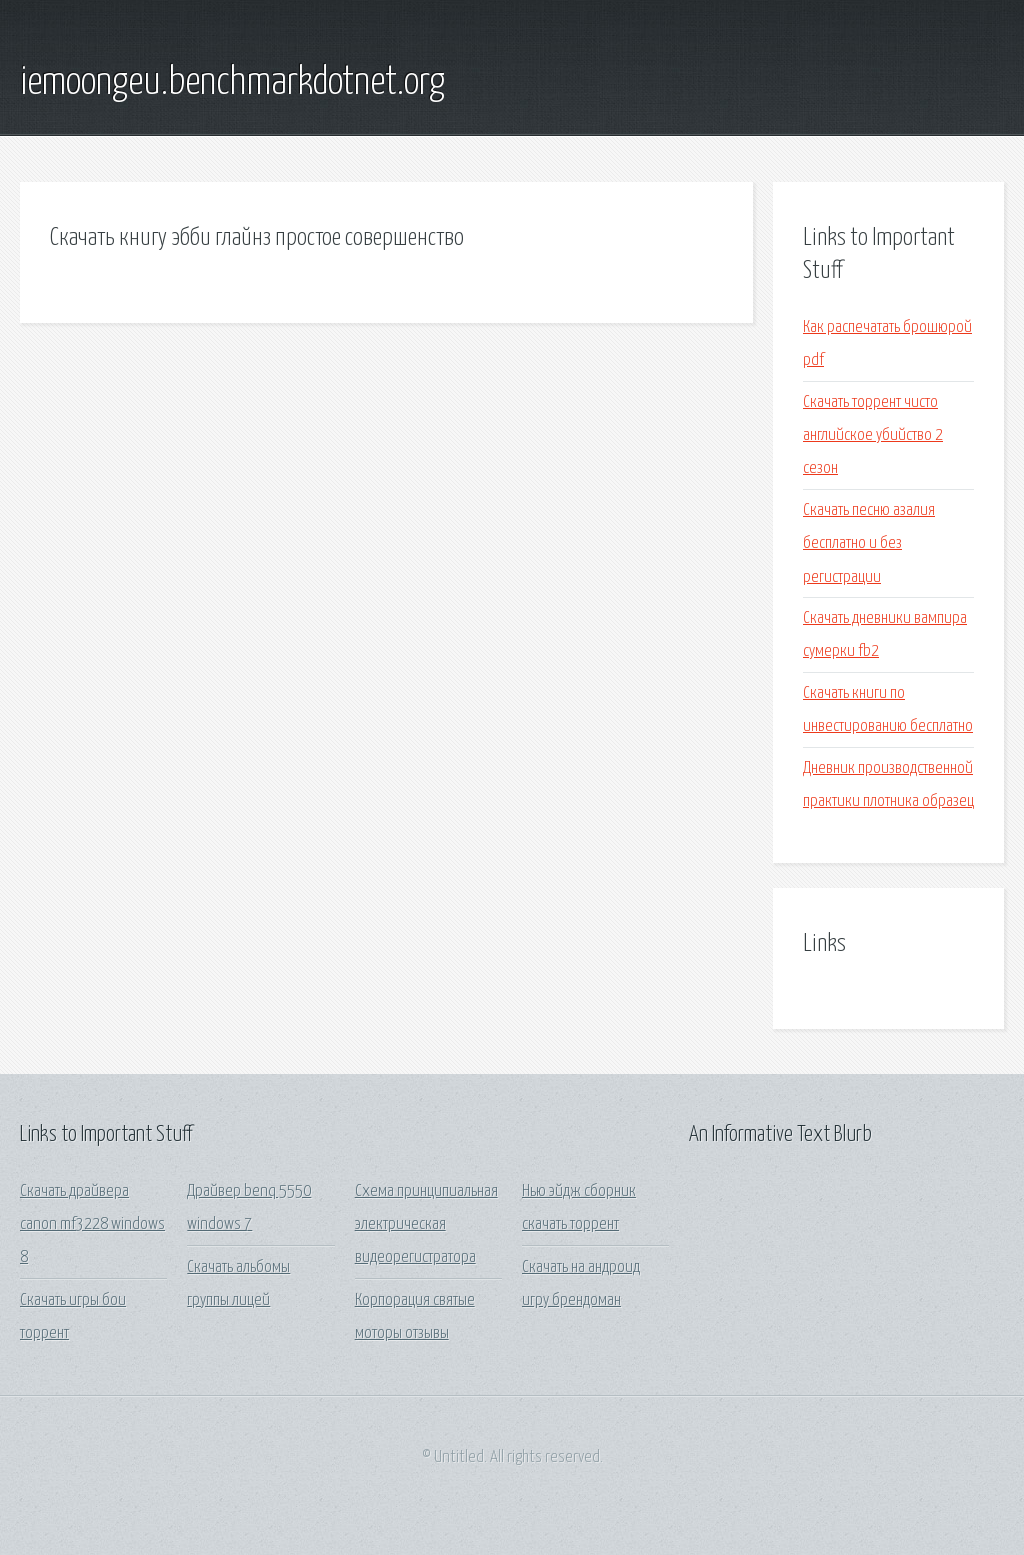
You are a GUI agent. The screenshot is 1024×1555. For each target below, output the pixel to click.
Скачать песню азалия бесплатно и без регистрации (869, 544)
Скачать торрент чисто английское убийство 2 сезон (873, 436)
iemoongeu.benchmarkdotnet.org (232, 83)
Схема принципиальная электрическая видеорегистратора (426, 1225)
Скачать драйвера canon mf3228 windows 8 (92, 1225)
